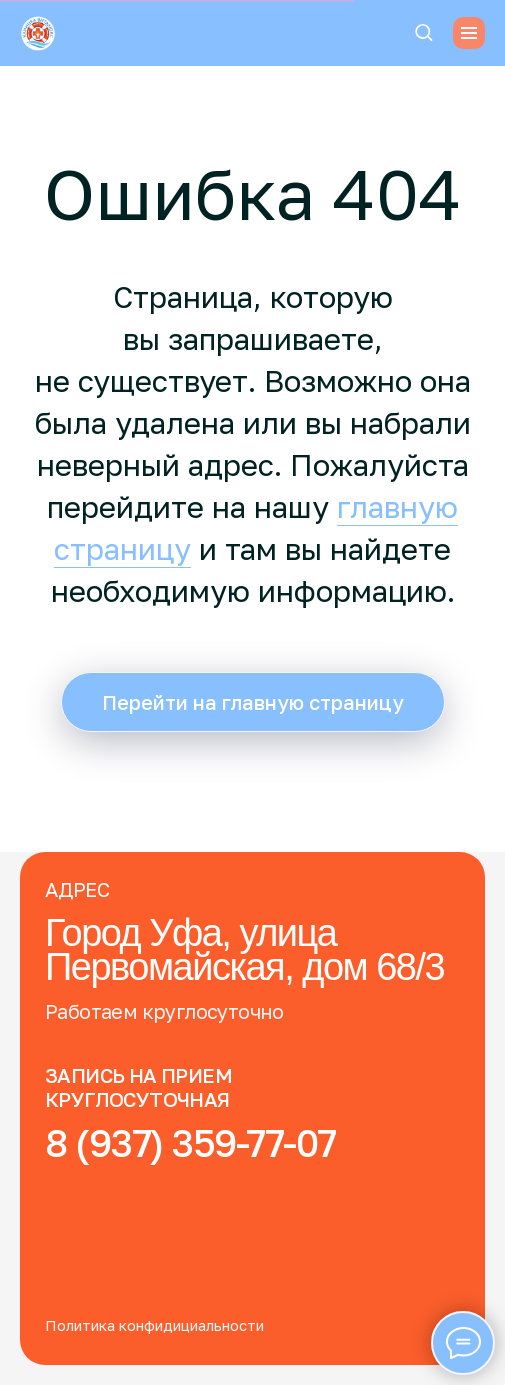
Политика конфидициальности (154, 1325)
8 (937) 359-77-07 (190, 1142)
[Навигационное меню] (469, 33)
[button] (423, 31)
